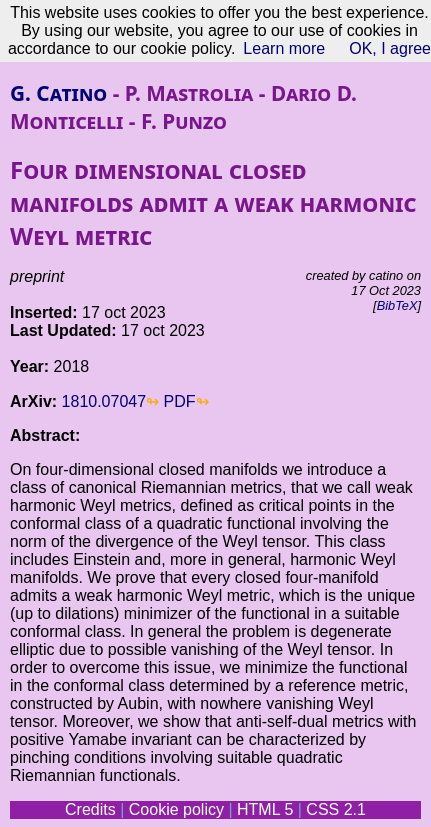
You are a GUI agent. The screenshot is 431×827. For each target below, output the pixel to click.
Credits (90, 809)
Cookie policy (176, 809)
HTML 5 (265, 809)
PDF (180, 401)
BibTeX (397, 305)
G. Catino (58, 93)
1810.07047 (104, 401)
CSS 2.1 (336, 809)
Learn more (284, 48)
